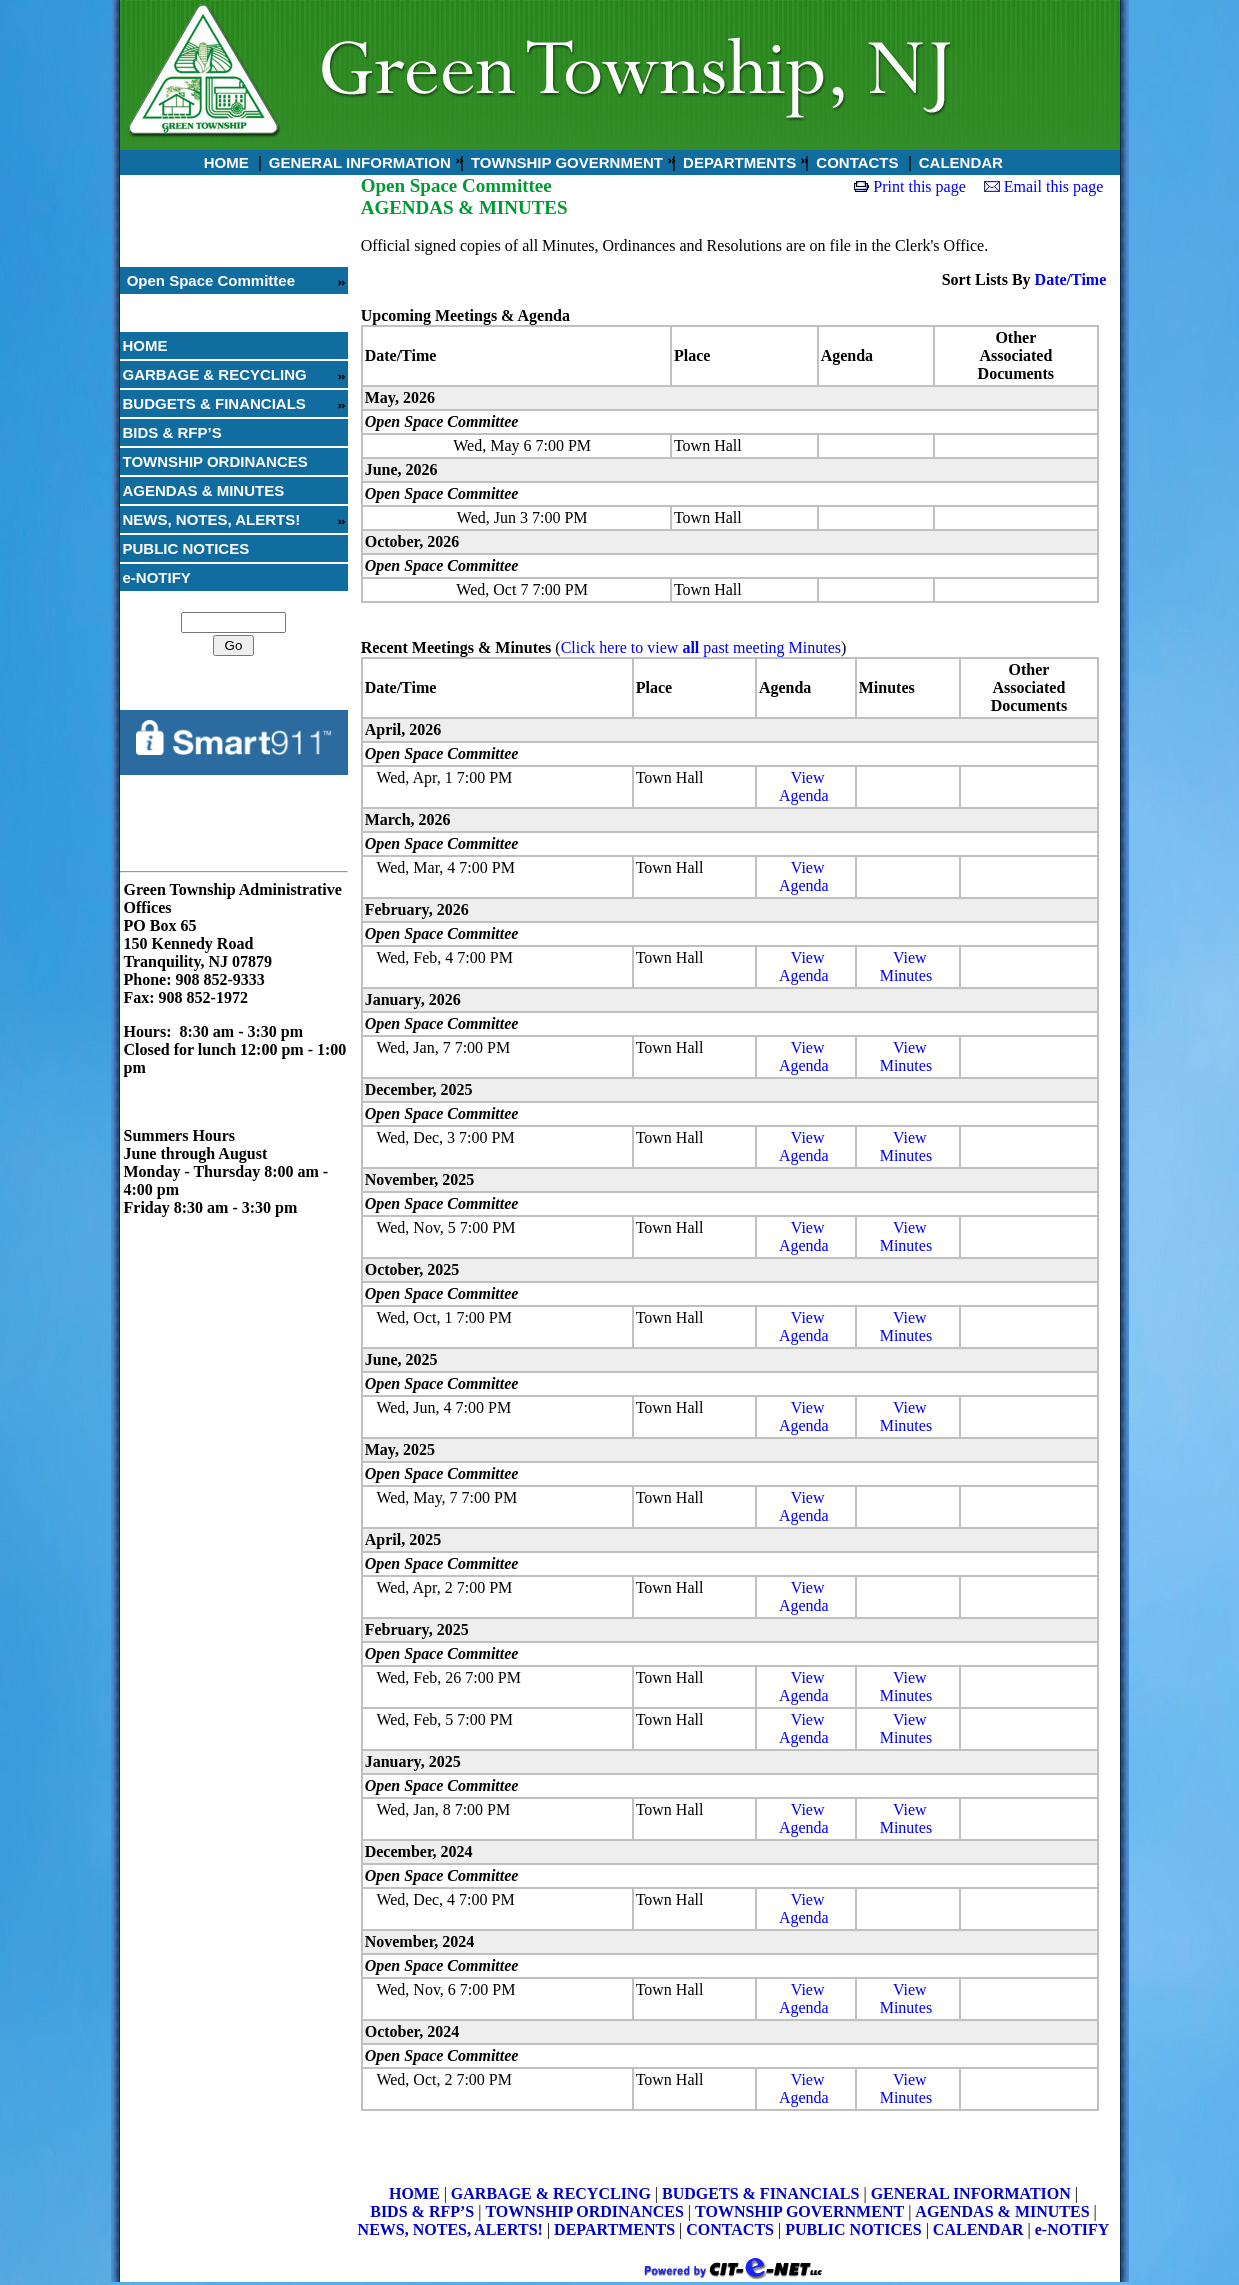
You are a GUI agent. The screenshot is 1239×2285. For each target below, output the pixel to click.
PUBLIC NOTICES (186, 548)
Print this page (919, 186)
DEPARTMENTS (737, 162)
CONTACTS (855, 162)
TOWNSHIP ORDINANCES (215, 461)
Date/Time (1071, 279)
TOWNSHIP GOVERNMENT (565, 162)
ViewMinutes (906, 966)
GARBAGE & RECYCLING (215, 374)
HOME (224, 162)
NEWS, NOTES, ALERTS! (212, 519)
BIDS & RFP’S (172, 432)
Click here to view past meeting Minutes (701, 647)
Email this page (1054, 186)
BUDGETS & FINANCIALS (214, 403)
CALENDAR (959, 162)
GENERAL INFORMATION (358, 162)
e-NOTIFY (157, 577)
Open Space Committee (209, 280)
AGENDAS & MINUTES (204, 490)
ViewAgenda (804, 786)
